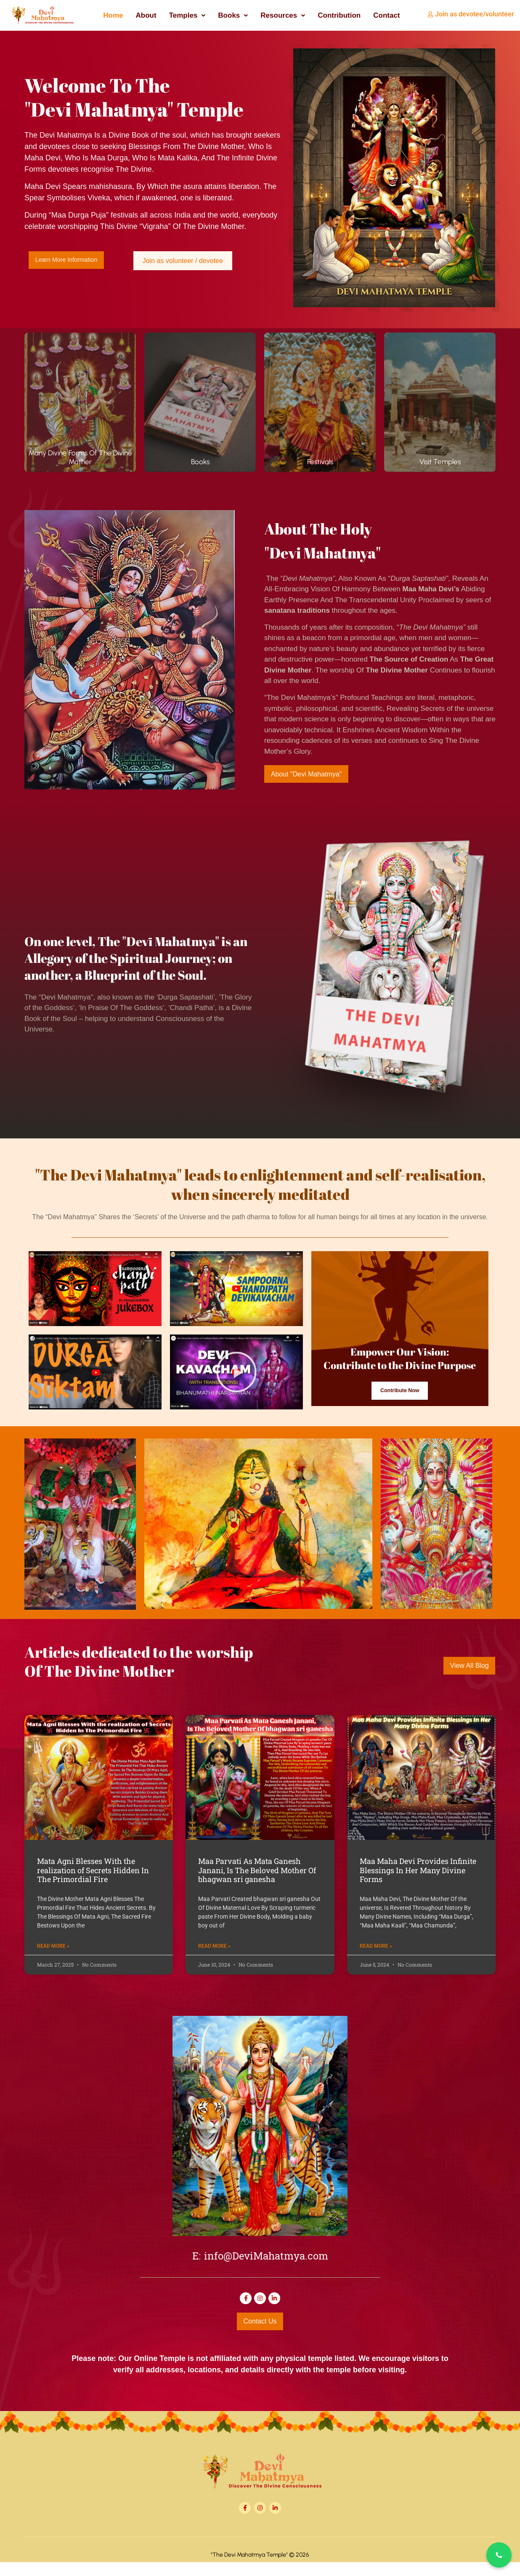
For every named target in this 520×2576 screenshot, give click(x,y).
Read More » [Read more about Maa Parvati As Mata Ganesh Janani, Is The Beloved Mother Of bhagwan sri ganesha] (214, 1958)
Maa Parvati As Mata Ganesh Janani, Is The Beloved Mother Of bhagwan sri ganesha (257, 1882)
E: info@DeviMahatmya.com (260, 2269)
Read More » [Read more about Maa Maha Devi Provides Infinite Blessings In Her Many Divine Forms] (376, 1958)
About (146, 15)
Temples (187, 15)
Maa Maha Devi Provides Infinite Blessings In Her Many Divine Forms (418, 1882)
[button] (187, 15)
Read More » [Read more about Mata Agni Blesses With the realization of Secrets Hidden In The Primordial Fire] (53, 1958)
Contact (386, 15)
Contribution (339, 15)
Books (233, 15)
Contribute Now (400, 1414)
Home (113, 15)
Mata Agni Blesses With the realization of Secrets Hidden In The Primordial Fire (93, 1882)
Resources (282, 15)
